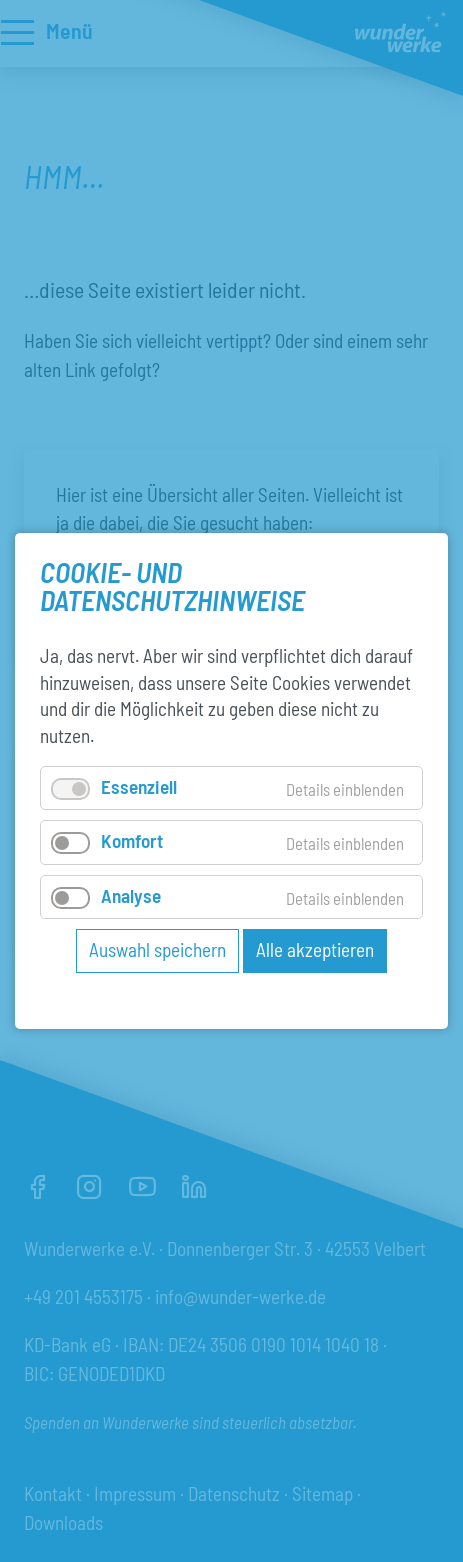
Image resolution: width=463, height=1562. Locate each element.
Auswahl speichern (157, 949)
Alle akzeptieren (315, 949)
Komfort (132, 840)
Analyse (131, 894)
